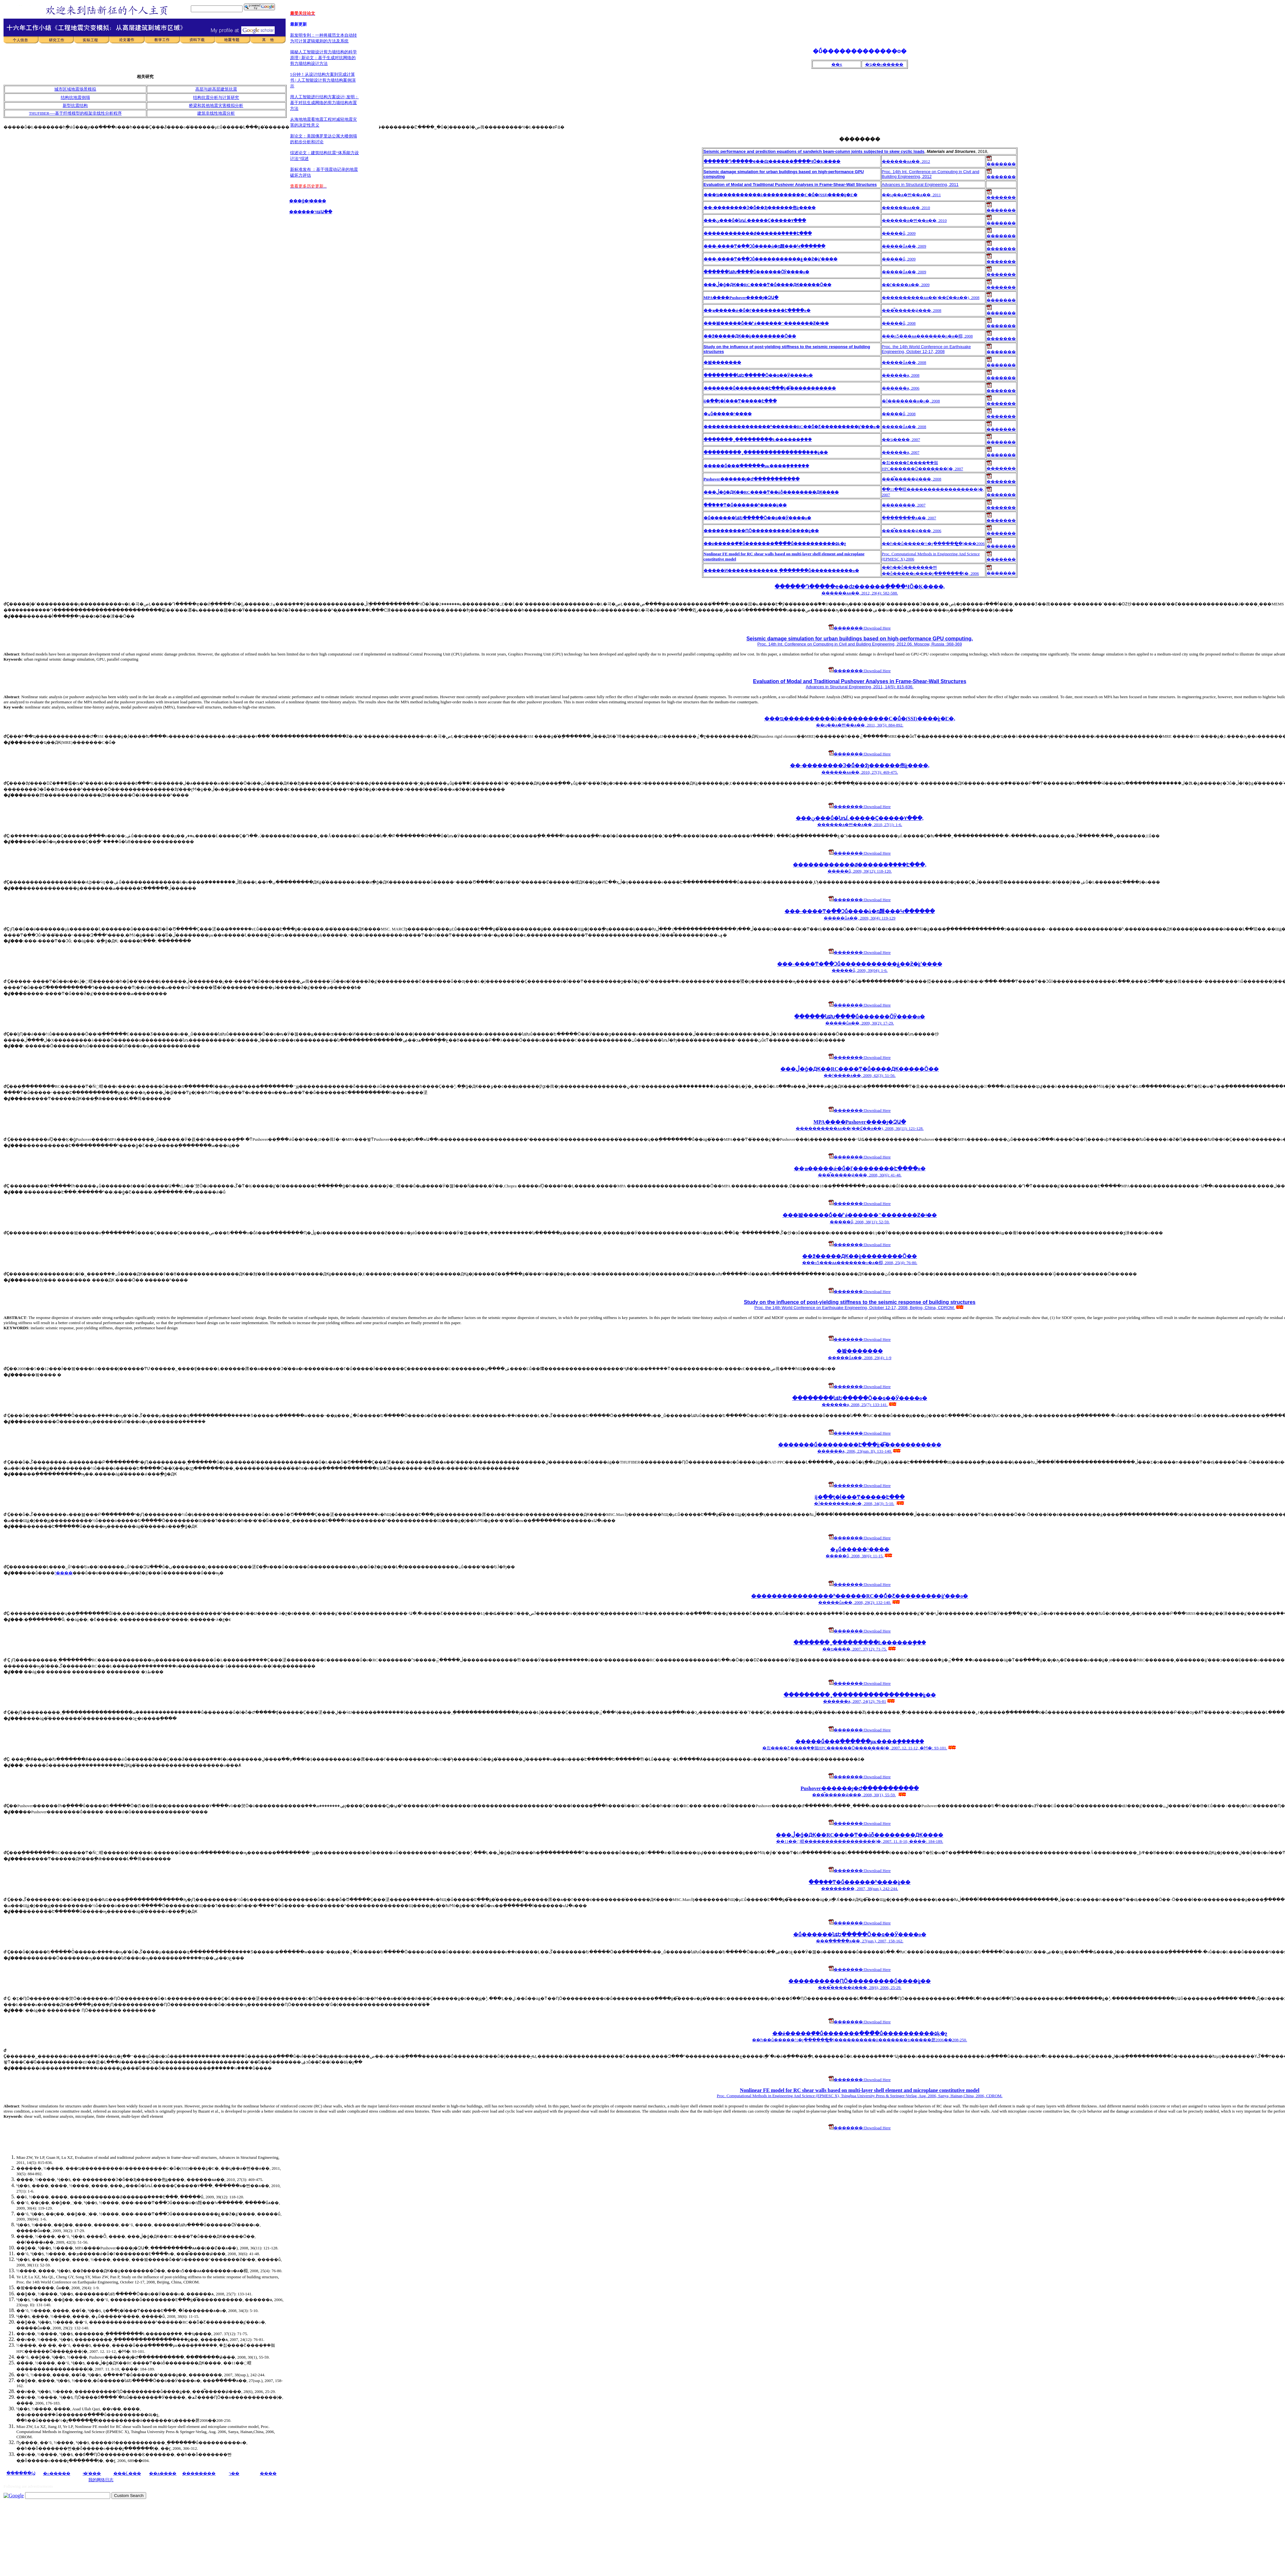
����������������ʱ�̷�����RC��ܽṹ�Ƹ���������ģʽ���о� (859, 1596)
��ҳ (836, 64)
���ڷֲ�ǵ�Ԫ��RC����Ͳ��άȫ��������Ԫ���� (771, 492)
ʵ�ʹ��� (92, 2473)
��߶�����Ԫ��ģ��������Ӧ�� (859, 1256)
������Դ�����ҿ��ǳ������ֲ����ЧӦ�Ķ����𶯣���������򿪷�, (859, 586)
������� (1001, 161)
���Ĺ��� (127, 2473)
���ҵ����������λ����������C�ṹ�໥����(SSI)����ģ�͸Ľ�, (859, 718)
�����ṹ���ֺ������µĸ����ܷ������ (756, 465)
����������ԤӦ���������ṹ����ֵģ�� (761, 530)
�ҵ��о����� (884, 64)
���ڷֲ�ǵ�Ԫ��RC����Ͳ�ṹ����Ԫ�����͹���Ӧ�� (859, 1069)
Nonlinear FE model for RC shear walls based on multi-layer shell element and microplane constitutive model (859, 2090)
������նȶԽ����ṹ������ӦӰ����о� (859, 1016)
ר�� (234, 2473)
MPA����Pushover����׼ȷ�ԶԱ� (859, 1122)
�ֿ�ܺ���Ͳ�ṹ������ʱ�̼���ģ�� (745, 505)
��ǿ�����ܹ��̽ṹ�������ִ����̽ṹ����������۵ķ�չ (775, 543)
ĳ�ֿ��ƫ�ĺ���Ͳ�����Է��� (860, 1497)
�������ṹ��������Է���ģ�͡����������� (859, 1444)
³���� (64, 1572)
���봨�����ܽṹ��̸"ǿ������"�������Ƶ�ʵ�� (860, 1215)
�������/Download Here (860, 628)
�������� (199, 2473)
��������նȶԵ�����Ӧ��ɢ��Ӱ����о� (859, 1398)
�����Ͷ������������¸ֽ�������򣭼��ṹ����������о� (781, 570)
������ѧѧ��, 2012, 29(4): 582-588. (859, 593)
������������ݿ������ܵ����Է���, (859, 864)
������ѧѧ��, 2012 (906, 161)
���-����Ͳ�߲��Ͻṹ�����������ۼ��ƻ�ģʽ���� (859, 964)
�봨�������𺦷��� (860, 1351)
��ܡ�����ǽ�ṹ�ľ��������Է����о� (860, 1168)
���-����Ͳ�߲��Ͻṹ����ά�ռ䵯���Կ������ (859, 911)
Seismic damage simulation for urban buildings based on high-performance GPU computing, (859, 638)
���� (268, 2473)
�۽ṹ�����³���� (859, 1549)
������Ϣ (20, 2473)
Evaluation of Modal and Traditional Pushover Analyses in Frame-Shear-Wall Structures (859, 681)
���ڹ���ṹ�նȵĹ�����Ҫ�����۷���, (860, 818)
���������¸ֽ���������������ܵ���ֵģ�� (766, 452)
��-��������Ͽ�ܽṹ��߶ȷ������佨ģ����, (859, 765)
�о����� (56, 2473)
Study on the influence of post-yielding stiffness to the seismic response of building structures (859, 1302)
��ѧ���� (162, 2473)
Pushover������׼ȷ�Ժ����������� (752, 479)
